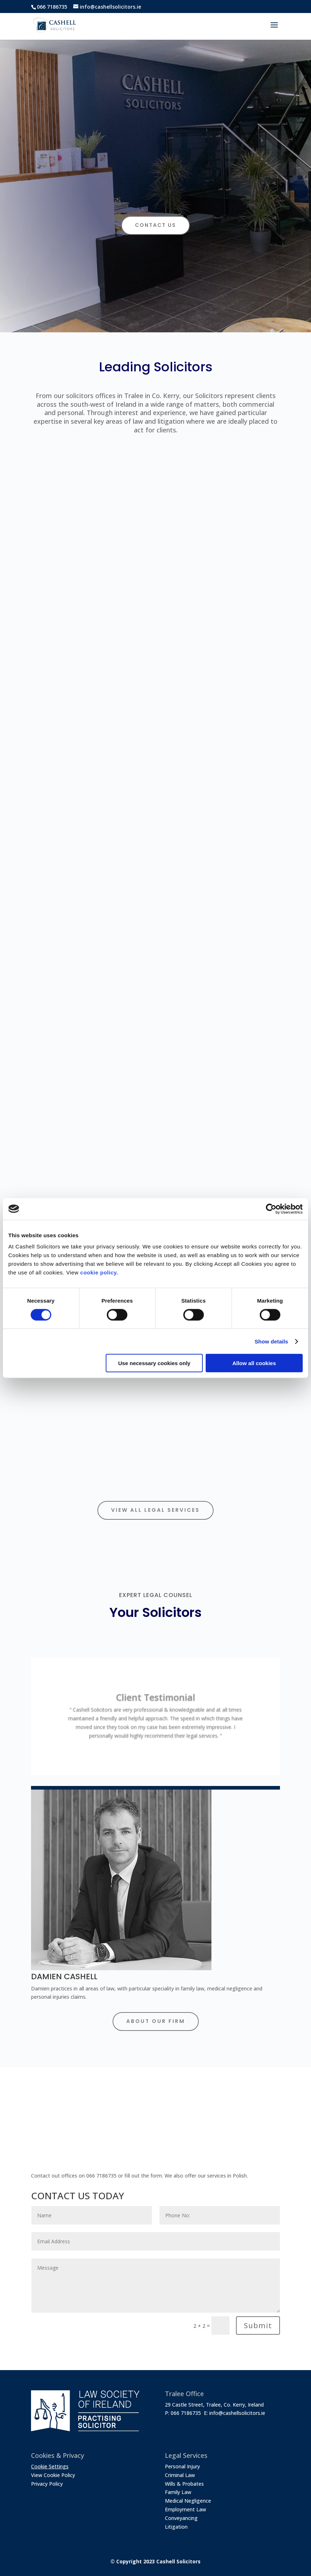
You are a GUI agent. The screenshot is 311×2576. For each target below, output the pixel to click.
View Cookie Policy (53, 2475)
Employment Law (185, 2509)
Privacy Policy (47, 2483)
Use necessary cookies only (154, 1363)
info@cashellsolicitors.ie (237, 2412)
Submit (258, 2325)
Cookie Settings (50, 2466)
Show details (271, 1341)
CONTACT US (155, 225)
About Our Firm (155, 2021)
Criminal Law (180, 2475)
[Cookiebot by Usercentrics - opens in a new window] (271, 1208)
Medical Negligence (188, 2500)
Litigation (176, 2526)
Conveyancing (181, 2518)
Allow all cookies (254, 1363)
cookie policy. (99, 1272)
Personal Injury (182, 2466)
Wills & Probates (184, 2483)
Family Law (178, 2492)
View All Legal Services (155, 1510)
